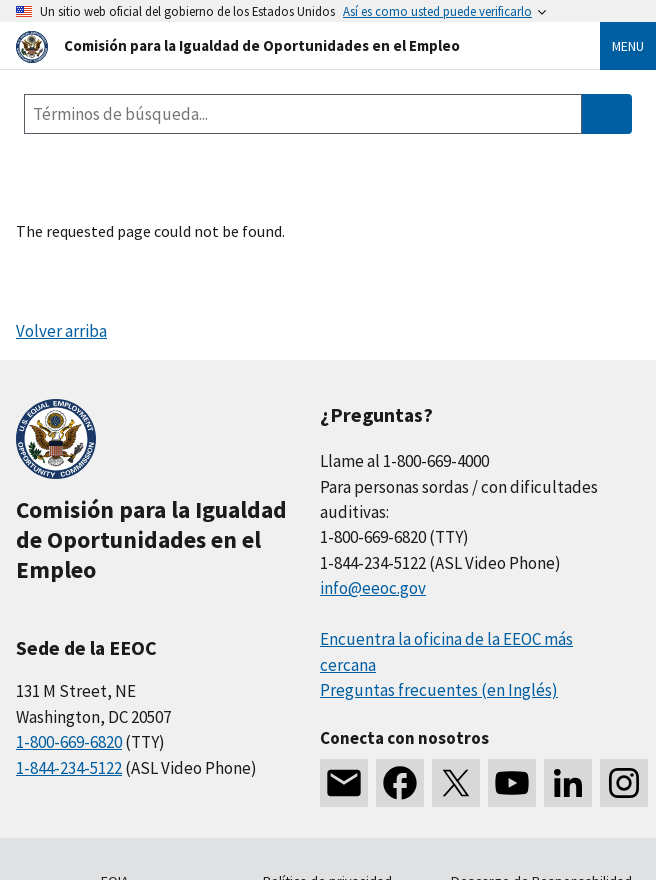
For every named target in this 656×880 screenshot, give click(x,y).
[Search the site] (303, 114)
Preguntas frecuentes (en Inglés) (439, 690)
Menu (628, 46)
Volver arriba (61, 331)
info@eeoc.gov (373, 588)
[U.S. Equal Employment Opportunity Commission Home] (284, 45)
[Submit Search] (607, 114)
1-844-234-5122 (69, 768)
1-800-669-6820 (69, 742)
